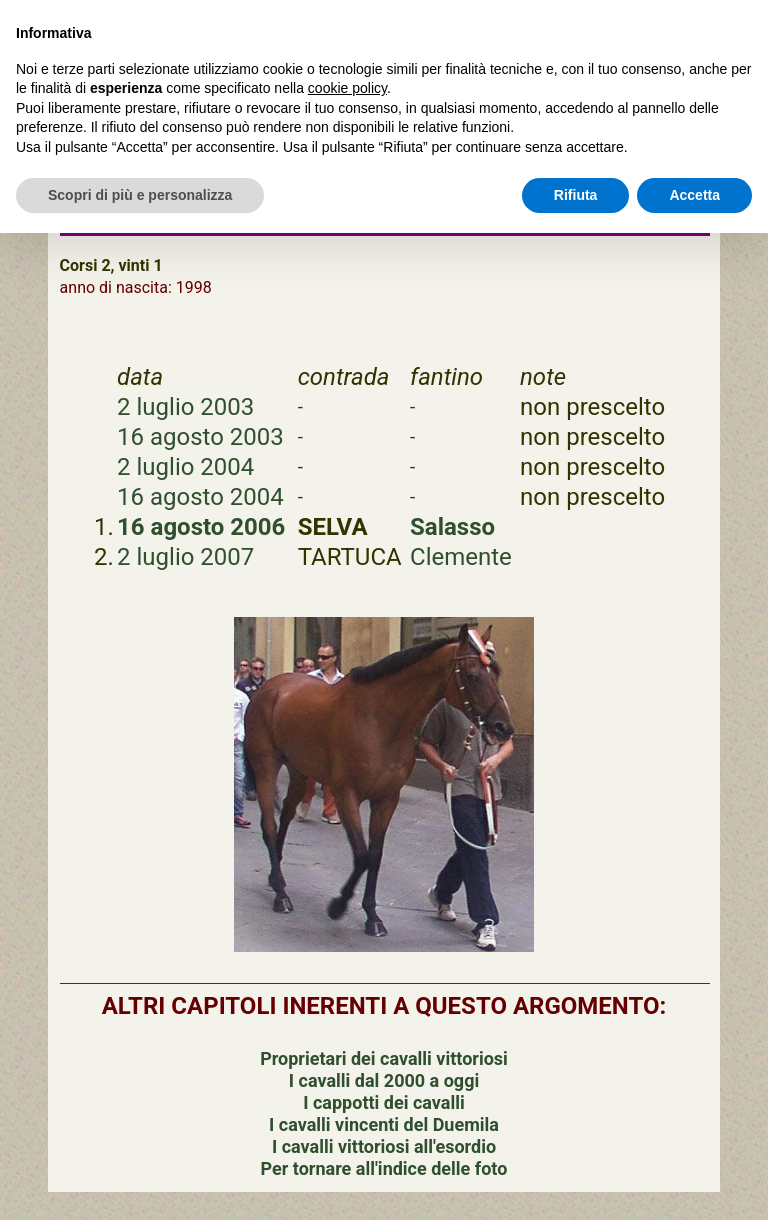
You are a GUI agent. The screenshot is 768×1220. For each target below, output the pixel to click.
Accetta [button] (694, 195)
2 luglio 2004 (185, 467)
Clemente (461, 557)
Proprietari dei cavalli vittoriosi (384, 1058)
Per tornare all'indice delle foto (384, 1168)
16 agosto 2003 (200, 437)
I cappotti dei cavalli (383, 1102)
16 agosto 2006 (201, 527)
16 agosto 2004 (200, 497)
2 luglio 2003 (185, 407)
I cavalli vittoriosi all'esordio (384, 1146)
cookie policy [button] (347, 88)
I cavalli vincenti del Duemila (384, 1124)
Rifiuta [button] (576, 195)
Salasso (452, 527)
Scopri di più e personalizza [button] (140, 195)
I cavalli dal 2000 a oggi (384, 1080)
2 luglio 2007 (185, 557)
